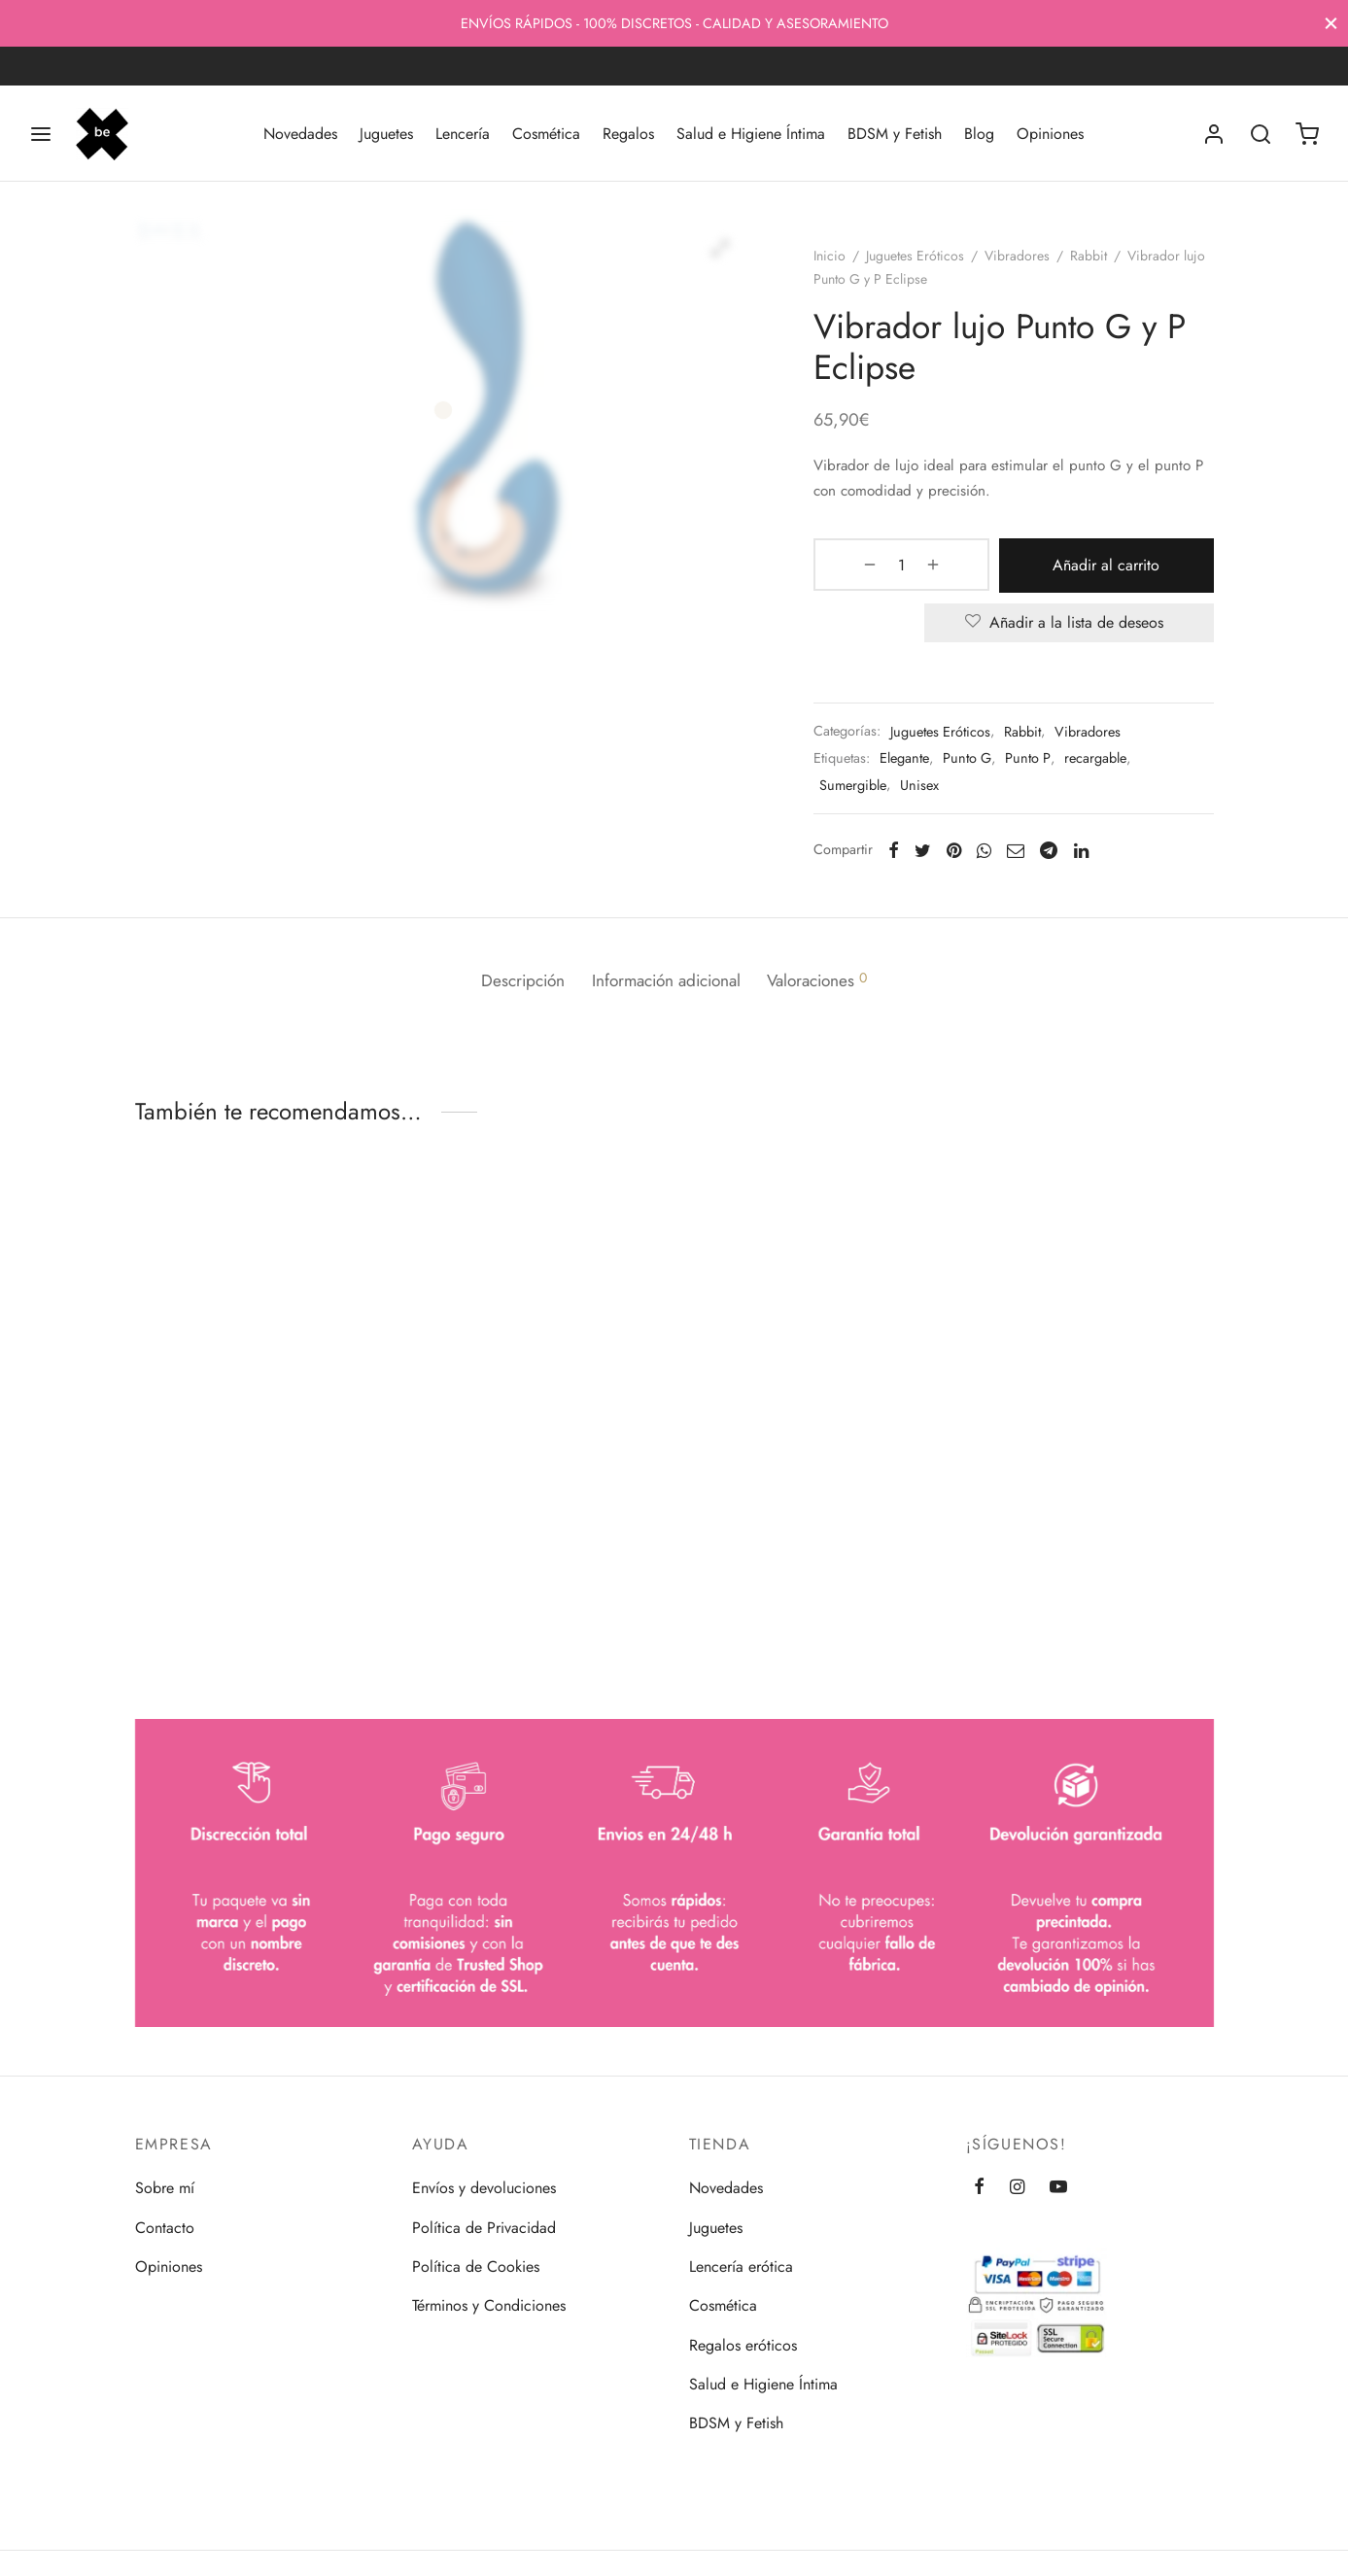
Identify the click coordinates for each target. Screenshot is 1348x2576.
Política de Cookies (475, 2266)
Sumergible (864, 792)
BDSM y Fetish (894, 133)
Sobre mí (164, 2188)
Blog (979, 133)
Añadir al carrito (1074, 574)
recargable (1107, 764)
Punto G (978, 764)
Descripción (510, 980)
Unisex (931, 792)
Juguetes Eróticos (927, 265)
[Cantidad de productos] (875, 574)
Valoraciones (829, 980)
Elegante (916, 764)
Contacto (164, 2227)
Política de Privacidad (484, 2227)
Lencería (462, 133)
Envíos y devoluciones (484, 2188)
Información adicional (665, 980)
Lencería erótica (741, 2266)
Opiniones (1050, 133)
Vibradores (1028, 265)
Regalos (628, 133)
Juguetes (386, 133)
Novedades (300, 133)
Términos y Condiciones (489, 2305)
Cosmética (546, 133)
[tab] (510, 981)
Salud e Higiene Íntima (750, 133)
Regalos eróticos (743, 2345)
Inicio (841, 265)
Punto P (1039, 764)
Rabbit (1100, 265)
